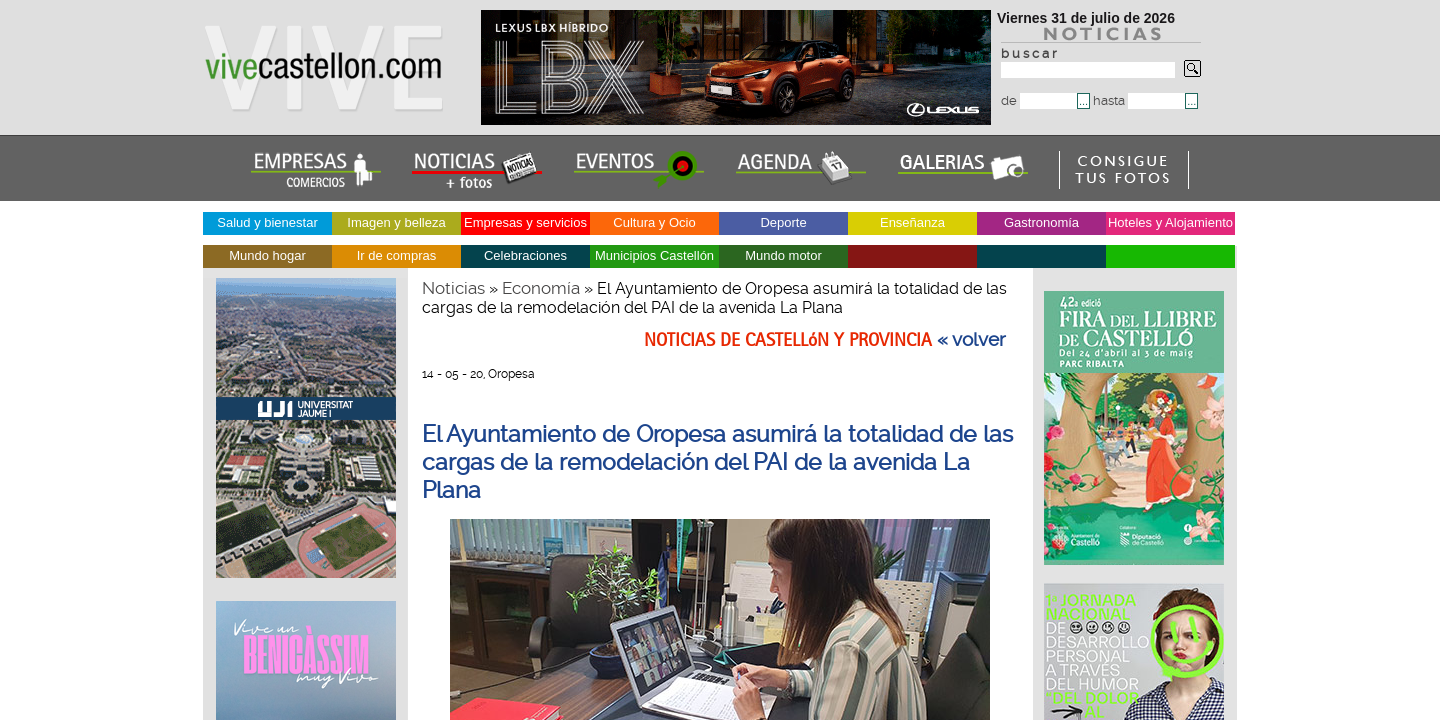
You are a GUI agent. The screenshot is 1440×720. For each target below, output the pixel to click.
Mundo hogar (267, 255)
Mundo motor (783, 255)
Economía (541, 288)
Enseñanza (912, 222)
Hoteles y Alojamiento (1170, 222)
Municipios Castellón (654, 255)
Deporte (783, 222)
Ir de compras (396, 255)
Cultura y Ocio (654, 222)
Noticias (453, 288)
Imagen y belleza (396, 222)
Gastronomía (1041, 222)
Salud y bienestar (267, 222)
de (1039, 100)
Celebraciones (525, 255)
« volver (971, 340)
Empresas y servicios (525, 222)
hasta (1139, 100)
